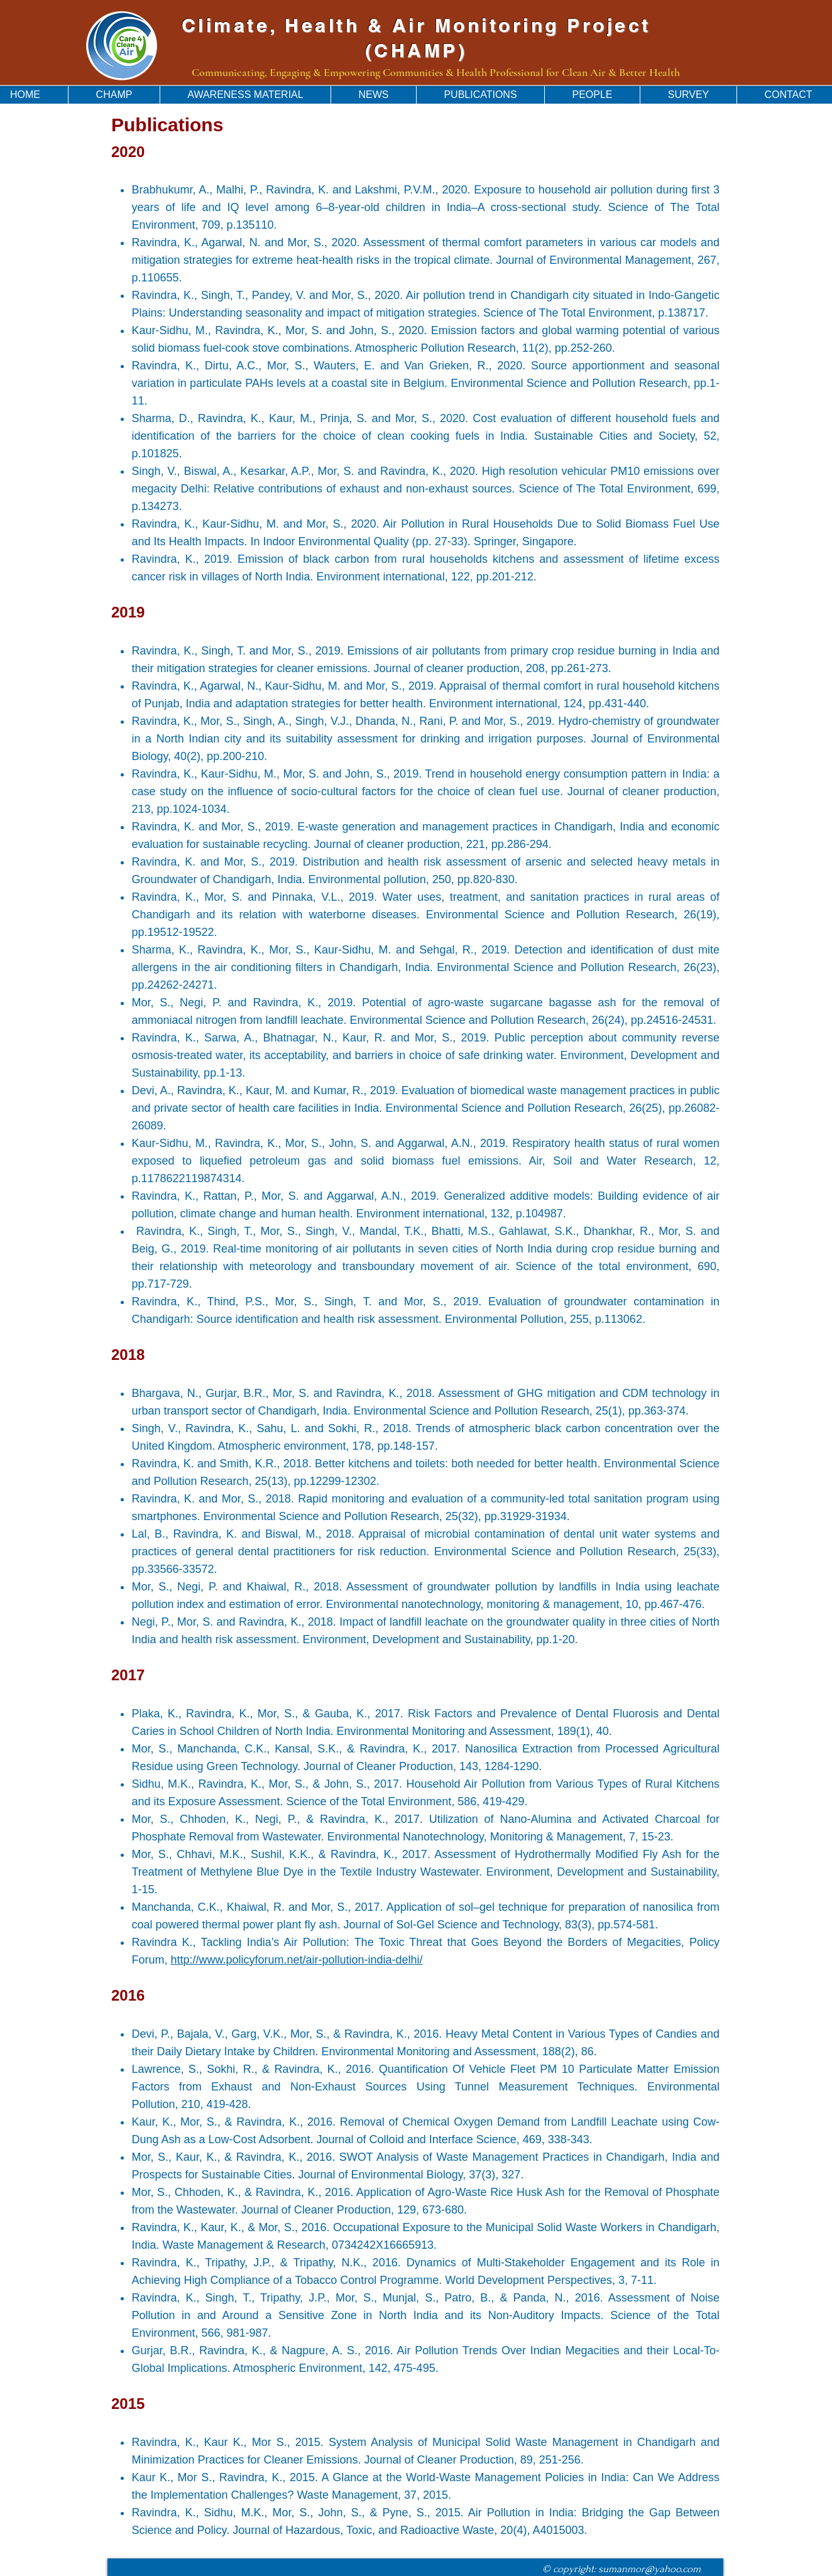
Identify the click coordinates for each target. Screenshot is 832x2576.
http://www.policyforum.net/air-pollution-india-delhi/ (296, 1960)
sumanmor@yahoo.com (649, 2569)
